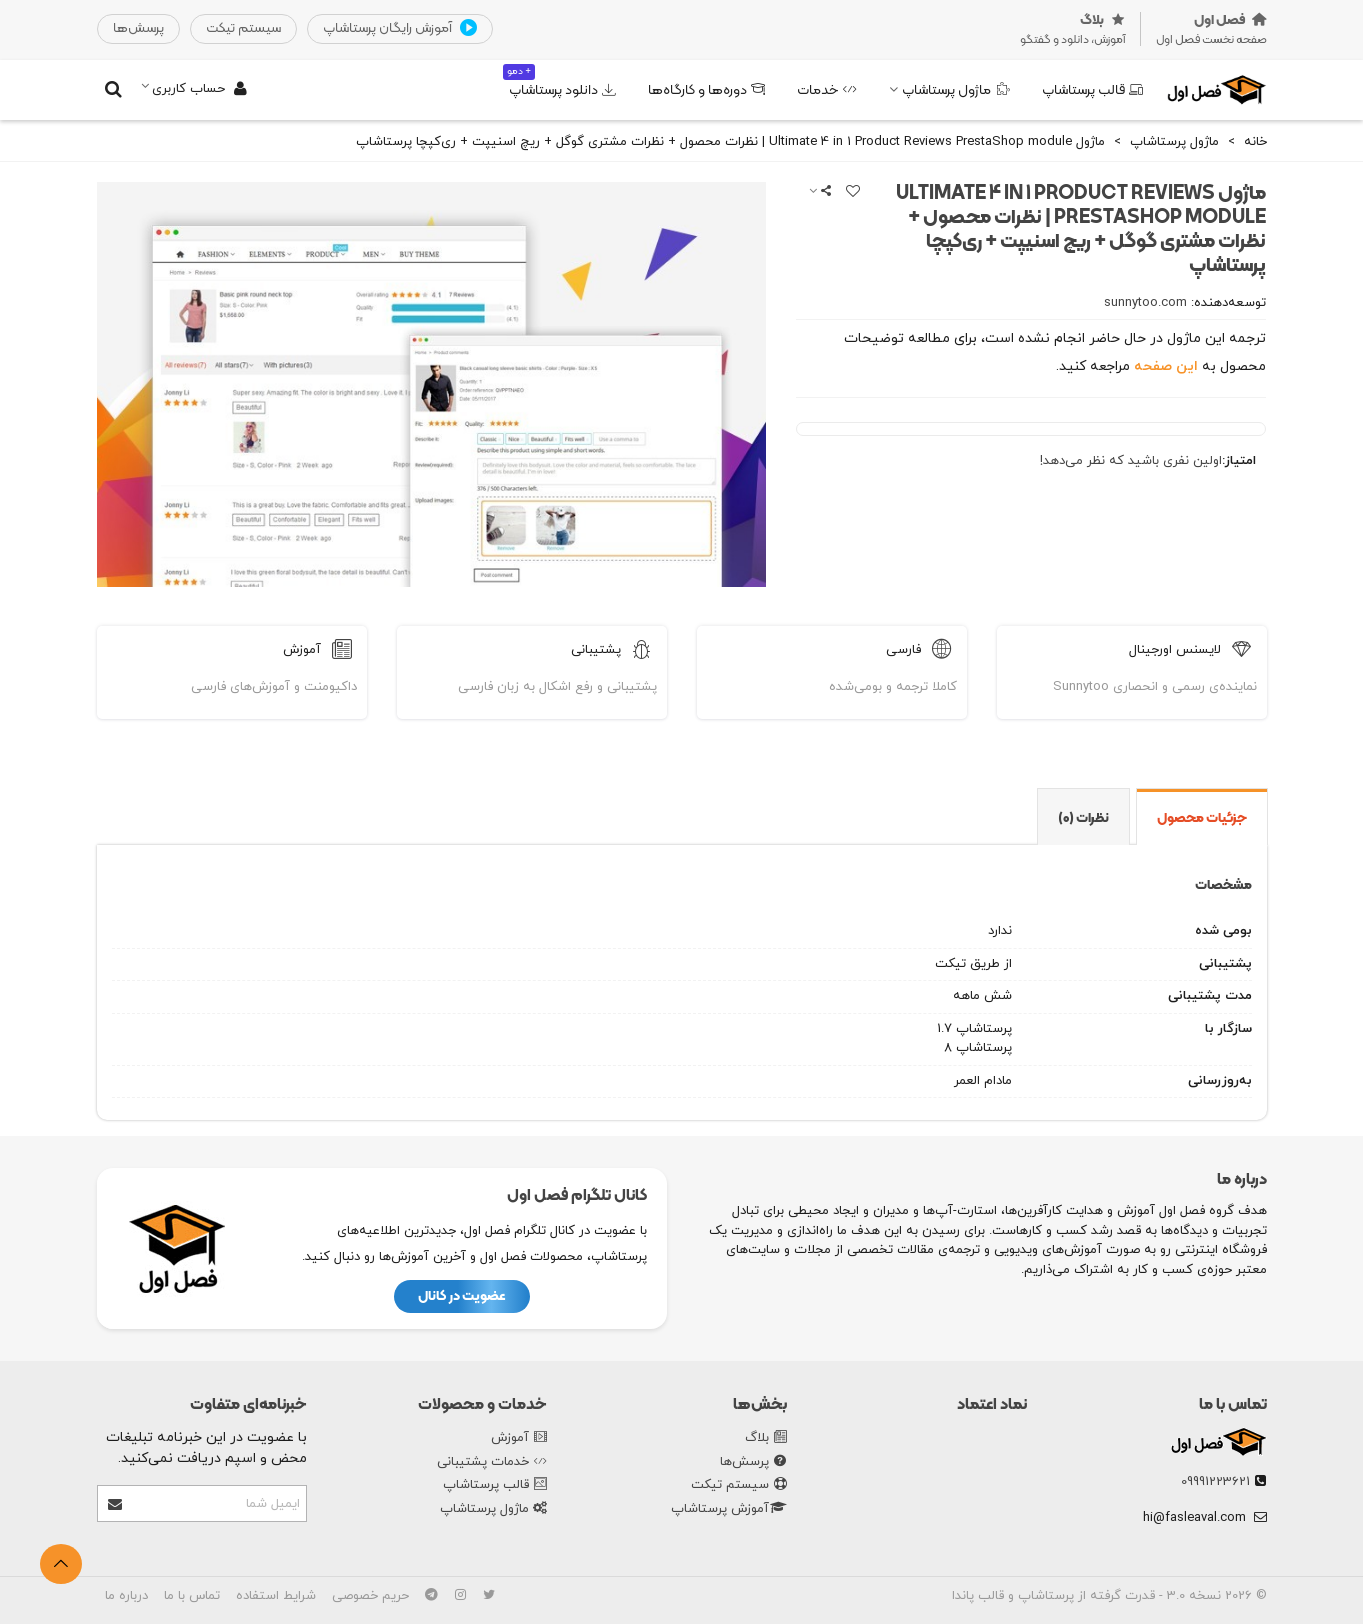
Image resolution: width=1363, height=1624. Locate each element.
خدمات (827, 90)
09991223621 (1215, 1482)
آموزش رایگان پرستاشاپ (400, 29)
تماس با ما (1233, 1405)
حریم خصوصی (370, 1596)
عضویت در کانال (462, 1296)
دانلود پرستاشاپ (559, 82)
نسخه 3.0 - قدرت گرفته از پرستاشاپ (1117, 1596)
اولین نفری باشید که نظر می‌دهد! (1131, 461)
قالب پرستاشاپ (1092, 90)
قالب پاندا (978, 1596)
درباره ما (126, 1596)
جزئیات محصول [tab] (1202, 818)
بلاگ (766, 1439)
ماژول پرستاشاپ (956, 90)
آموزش (519, 1439)
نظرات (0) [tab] (1083, 818)
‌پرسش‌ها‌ (138, 28)
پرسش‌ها (753, 1463)
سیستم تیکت (739, 1486)
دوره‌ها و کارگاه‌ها (706, 90)
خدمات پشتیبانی (492, 1463)
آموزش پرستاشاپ (729, 1510)
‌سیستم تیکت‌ (243, 28)
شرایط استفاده (276, 1596)
